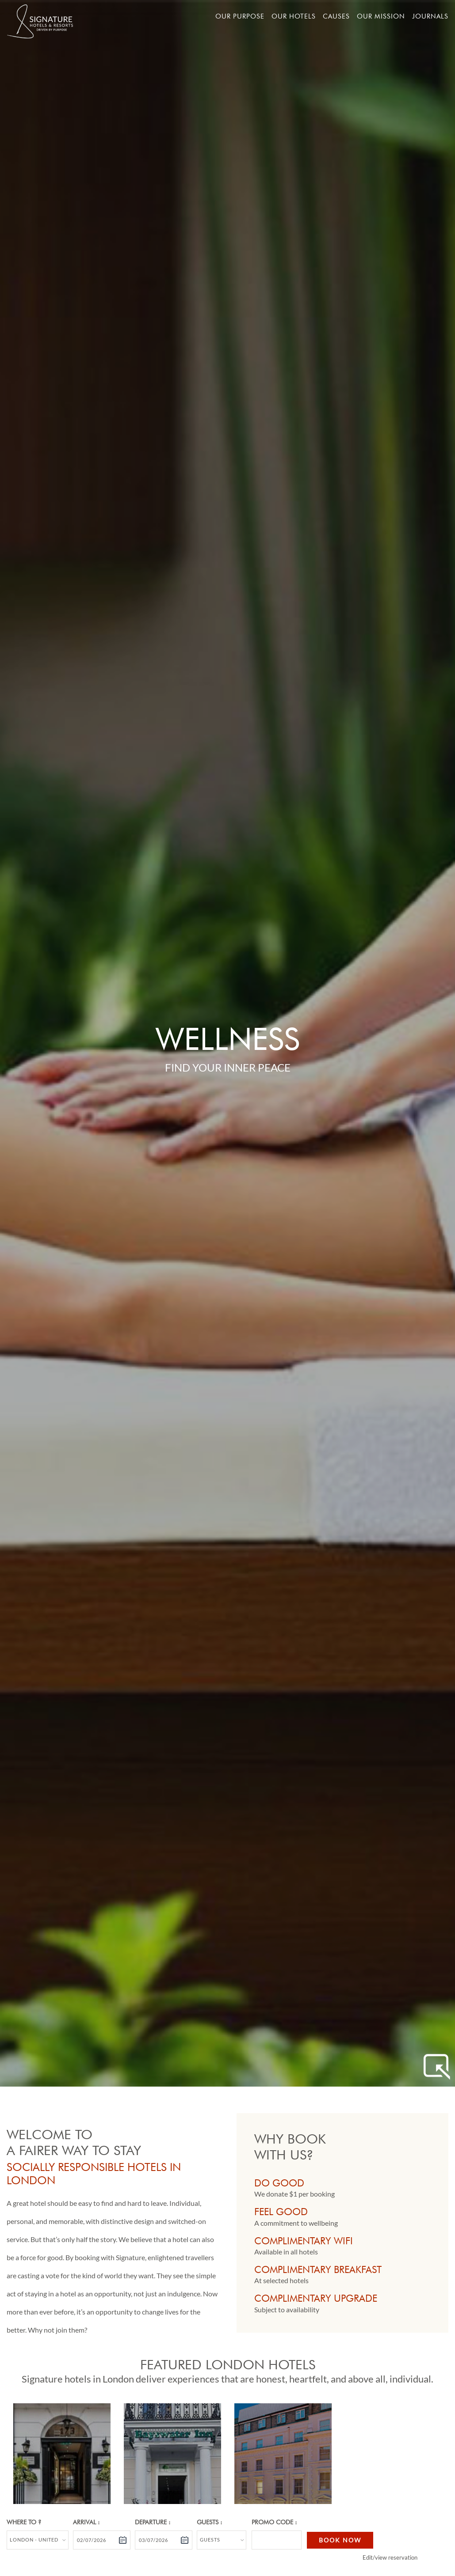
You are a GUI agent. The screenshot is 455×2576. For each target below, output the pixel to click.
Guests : (209, 2522)
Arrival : (86, 2522)
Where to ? (24, 2522)
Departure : (152, 2522)
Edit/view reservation (390, 2557)
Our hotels (293, 16)
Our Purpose (239, 16)
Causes (336, 16)
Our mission (381, 16)
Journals (430, 16)
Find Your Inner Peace (228, 1067)
